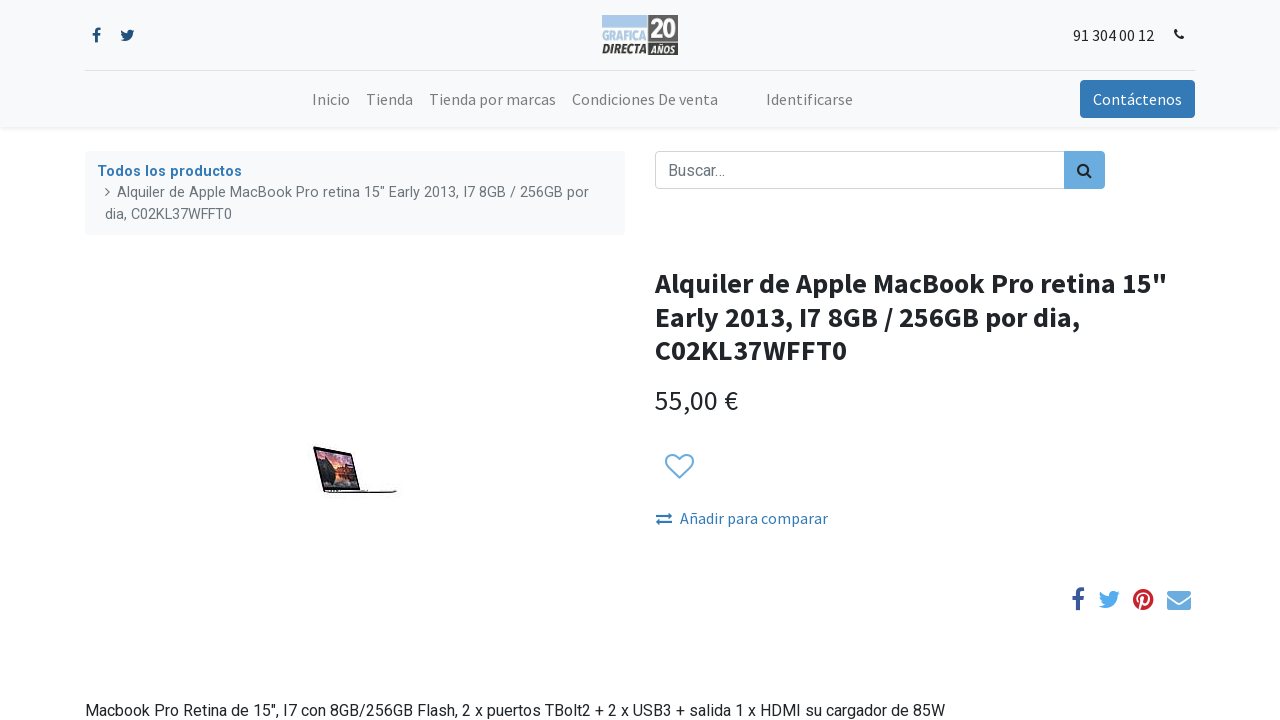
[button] (678, 468)
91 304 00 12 (1113, 35)
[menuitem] (331, 99)
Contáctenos (1137, 99)
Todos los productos (169, 171)
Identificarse (809, 99)
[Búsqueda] (1084, 170)
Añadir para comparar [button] (742, 518)
